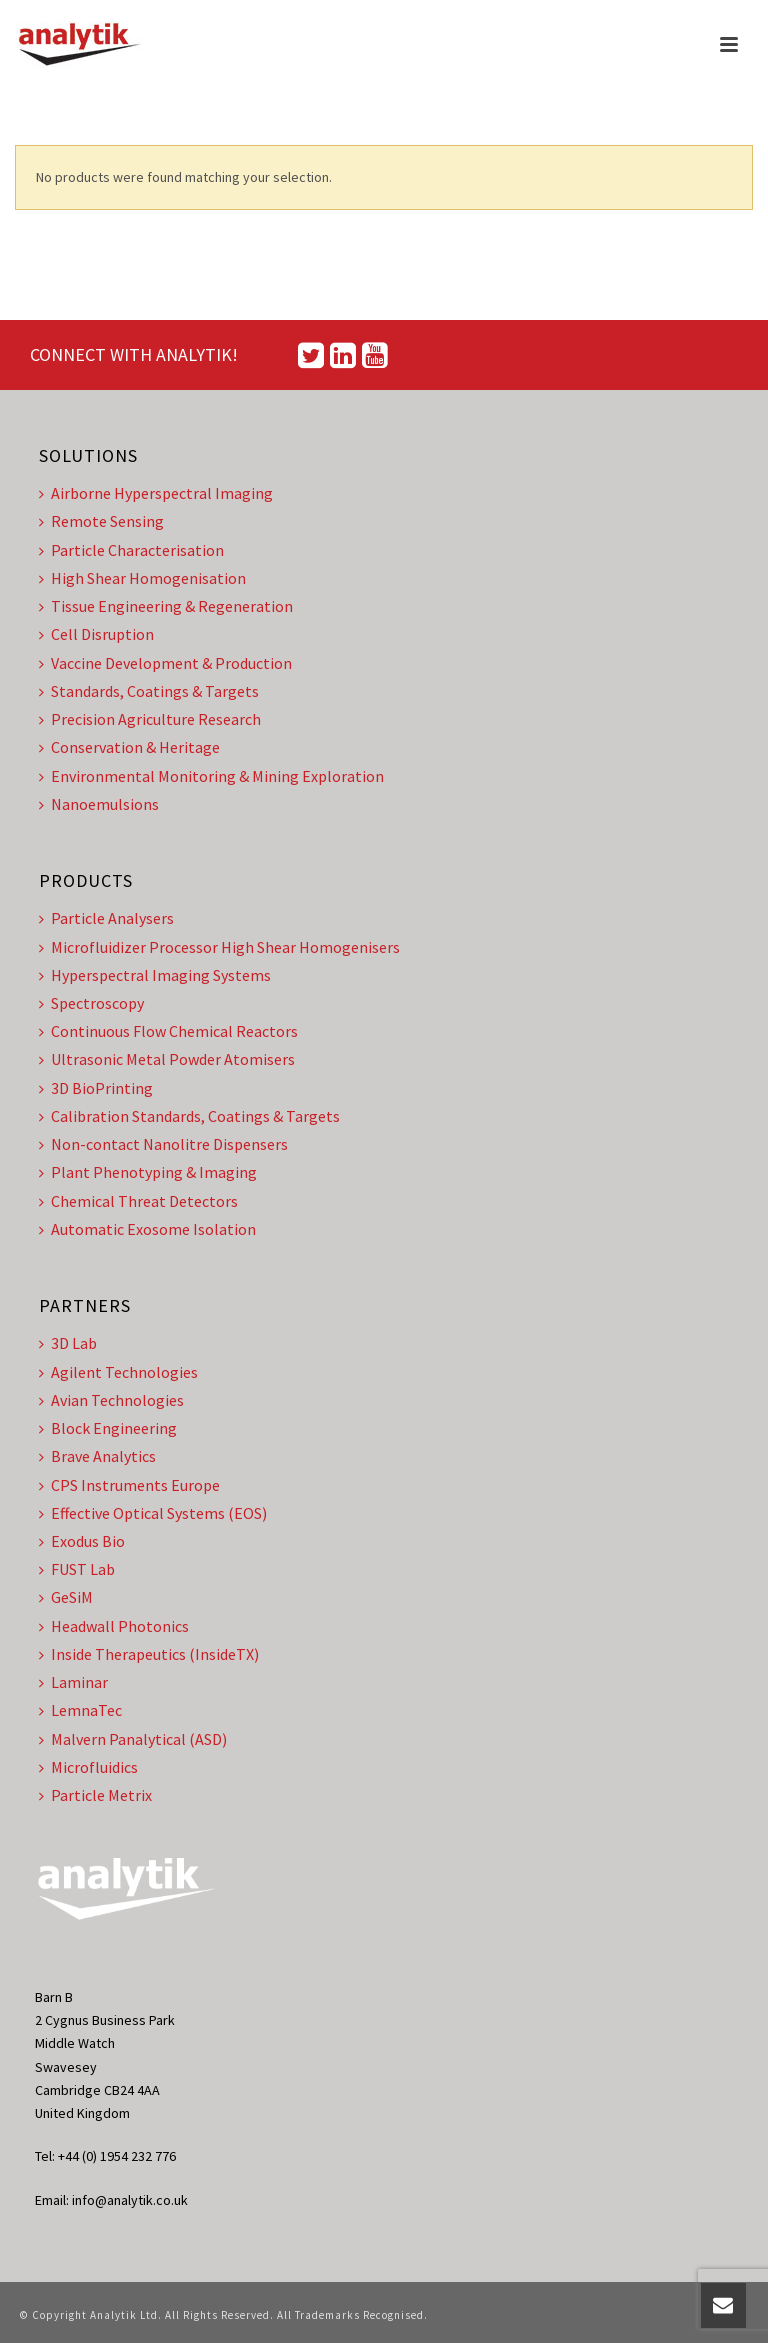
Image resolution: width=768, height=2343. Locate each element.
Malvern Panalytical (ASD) (133, 1739)
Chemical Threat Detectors (138, 1201)
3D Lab (68, 1343)
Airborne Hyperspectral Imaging (156, 493)
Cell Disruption (96, 634)
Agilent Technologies (118, 1372)
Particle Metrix (95, 1795)
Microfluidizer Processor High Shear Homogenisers (219, 947)
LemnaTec (80, 1710)
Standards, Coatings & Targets (149, 691)
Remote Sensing (101, 521)
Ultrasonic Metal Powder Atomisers (167, 1059)
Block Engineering (108, 1428)
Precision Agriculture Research (150, 719)
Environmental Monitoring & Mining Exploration (211, 776)
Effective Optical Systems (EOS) (153, 1513)
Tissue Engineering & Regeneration (166, 606)
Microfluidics (88, 1767)
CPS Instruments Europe (129, 1485)
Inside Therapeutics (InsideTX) (149, 1654)
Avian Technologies (111, 1400)
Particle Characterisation (131, 550)
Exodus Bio (82, 1541)
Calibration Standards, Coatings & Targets (189, 1116)
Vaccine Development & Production (165, 663)
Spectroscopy (91, 1003)
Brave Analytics (97, 1456)
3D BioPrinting (96, 1088)
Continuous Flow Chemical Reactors (168, 1031)
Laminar (73, 1682)
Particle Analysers (106, 918)
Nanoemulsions (99, 804)
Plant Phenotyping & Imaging (148, 1172)
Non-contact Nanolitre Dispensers (163, 1144)
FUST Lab (77, 1569)
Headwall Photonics (114, 1626)
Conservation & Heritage (129, 747)
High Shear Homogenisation (142, 578)
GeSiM (66, 1597)
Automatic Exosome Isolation (147, 1229)
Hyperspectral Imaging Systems (155, 975)
